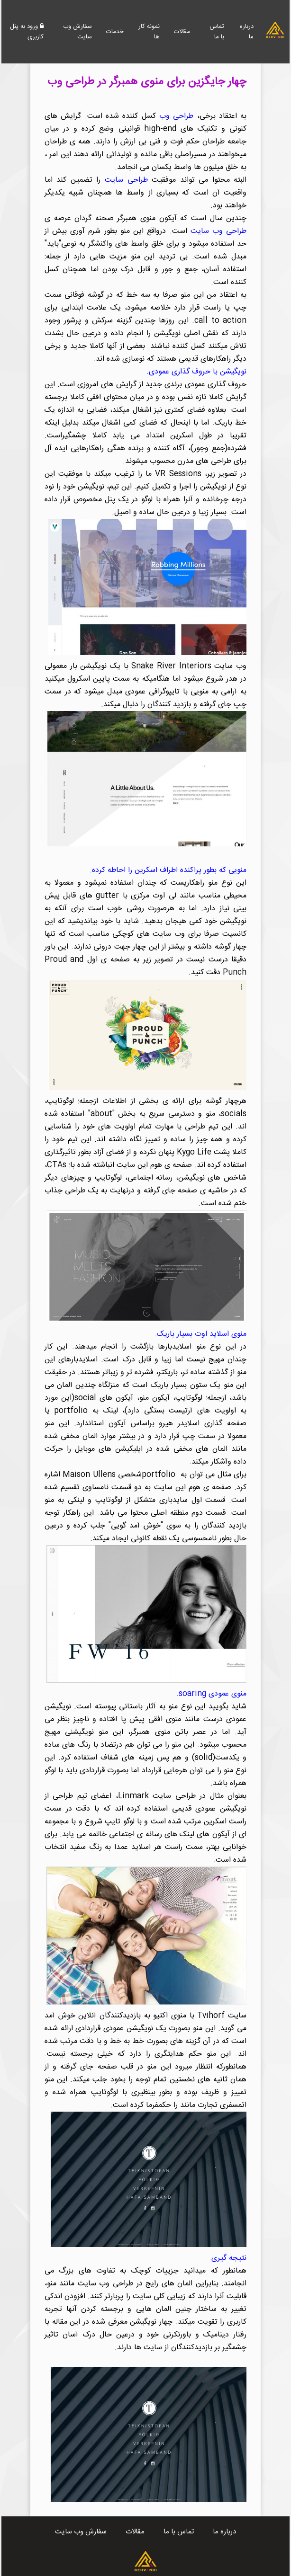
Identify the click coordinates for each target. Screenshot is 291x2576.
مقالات (182, 32)
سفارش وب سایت (77, 31)
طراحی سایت (126, 180)
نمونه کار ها (149, 31)
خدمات (115, 32)
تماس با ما (216, 31)
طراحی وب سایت (218, 231)
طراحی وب (176, 116)
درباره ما (247, 31)
